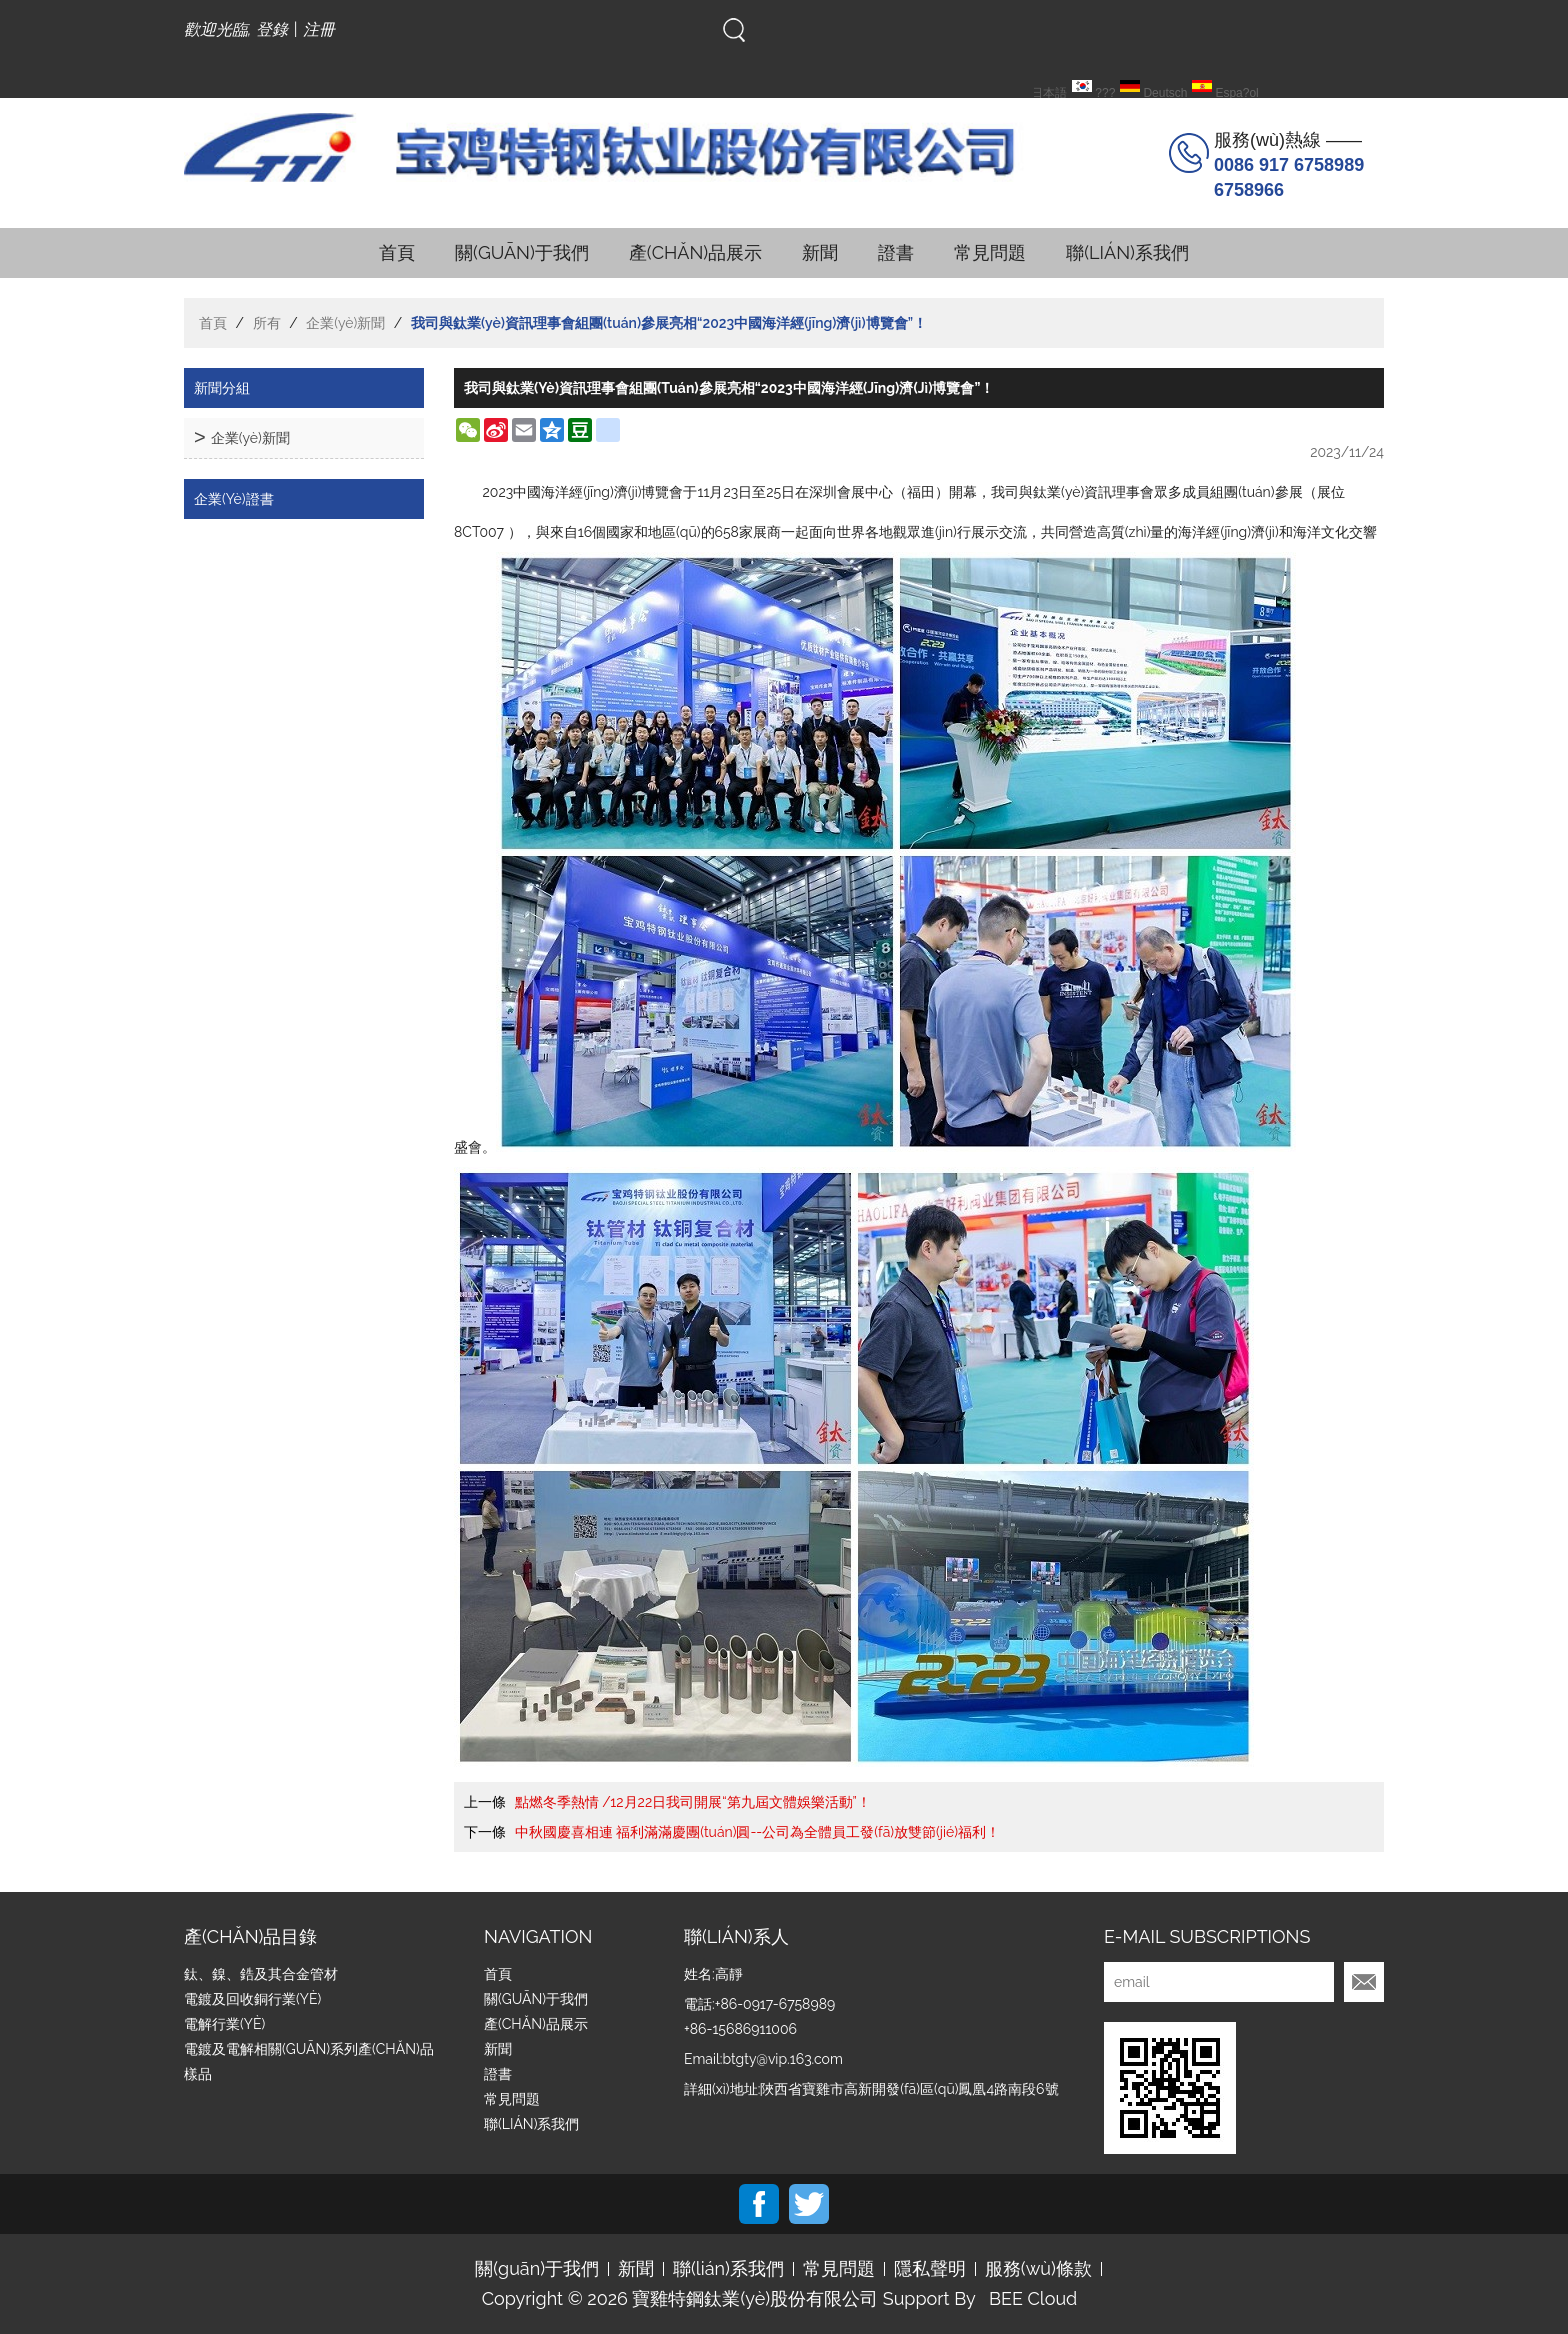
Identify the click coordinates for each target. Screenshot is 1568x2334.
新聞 (820, 252)
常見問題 (990, 252)
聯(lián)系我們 (1127, 252)
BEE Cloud (1033, 2299)
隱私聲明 (930, 2269)
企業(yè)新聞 (345, 323)
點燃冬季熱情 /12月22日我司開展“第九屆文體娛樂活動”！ (693, 1802)
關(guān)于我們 (522, 252)
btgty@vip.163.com (782, 2059)
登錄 (272, 29)
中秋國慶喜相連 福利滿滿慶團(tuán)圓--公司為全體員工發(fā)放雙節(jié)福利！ (757, 1832)
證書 (896, 252)
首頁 (397, 252)
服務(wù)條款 (1038, 2269)
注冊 (319, 29)
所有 (267, 323)
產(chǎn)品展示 (695, 252)
